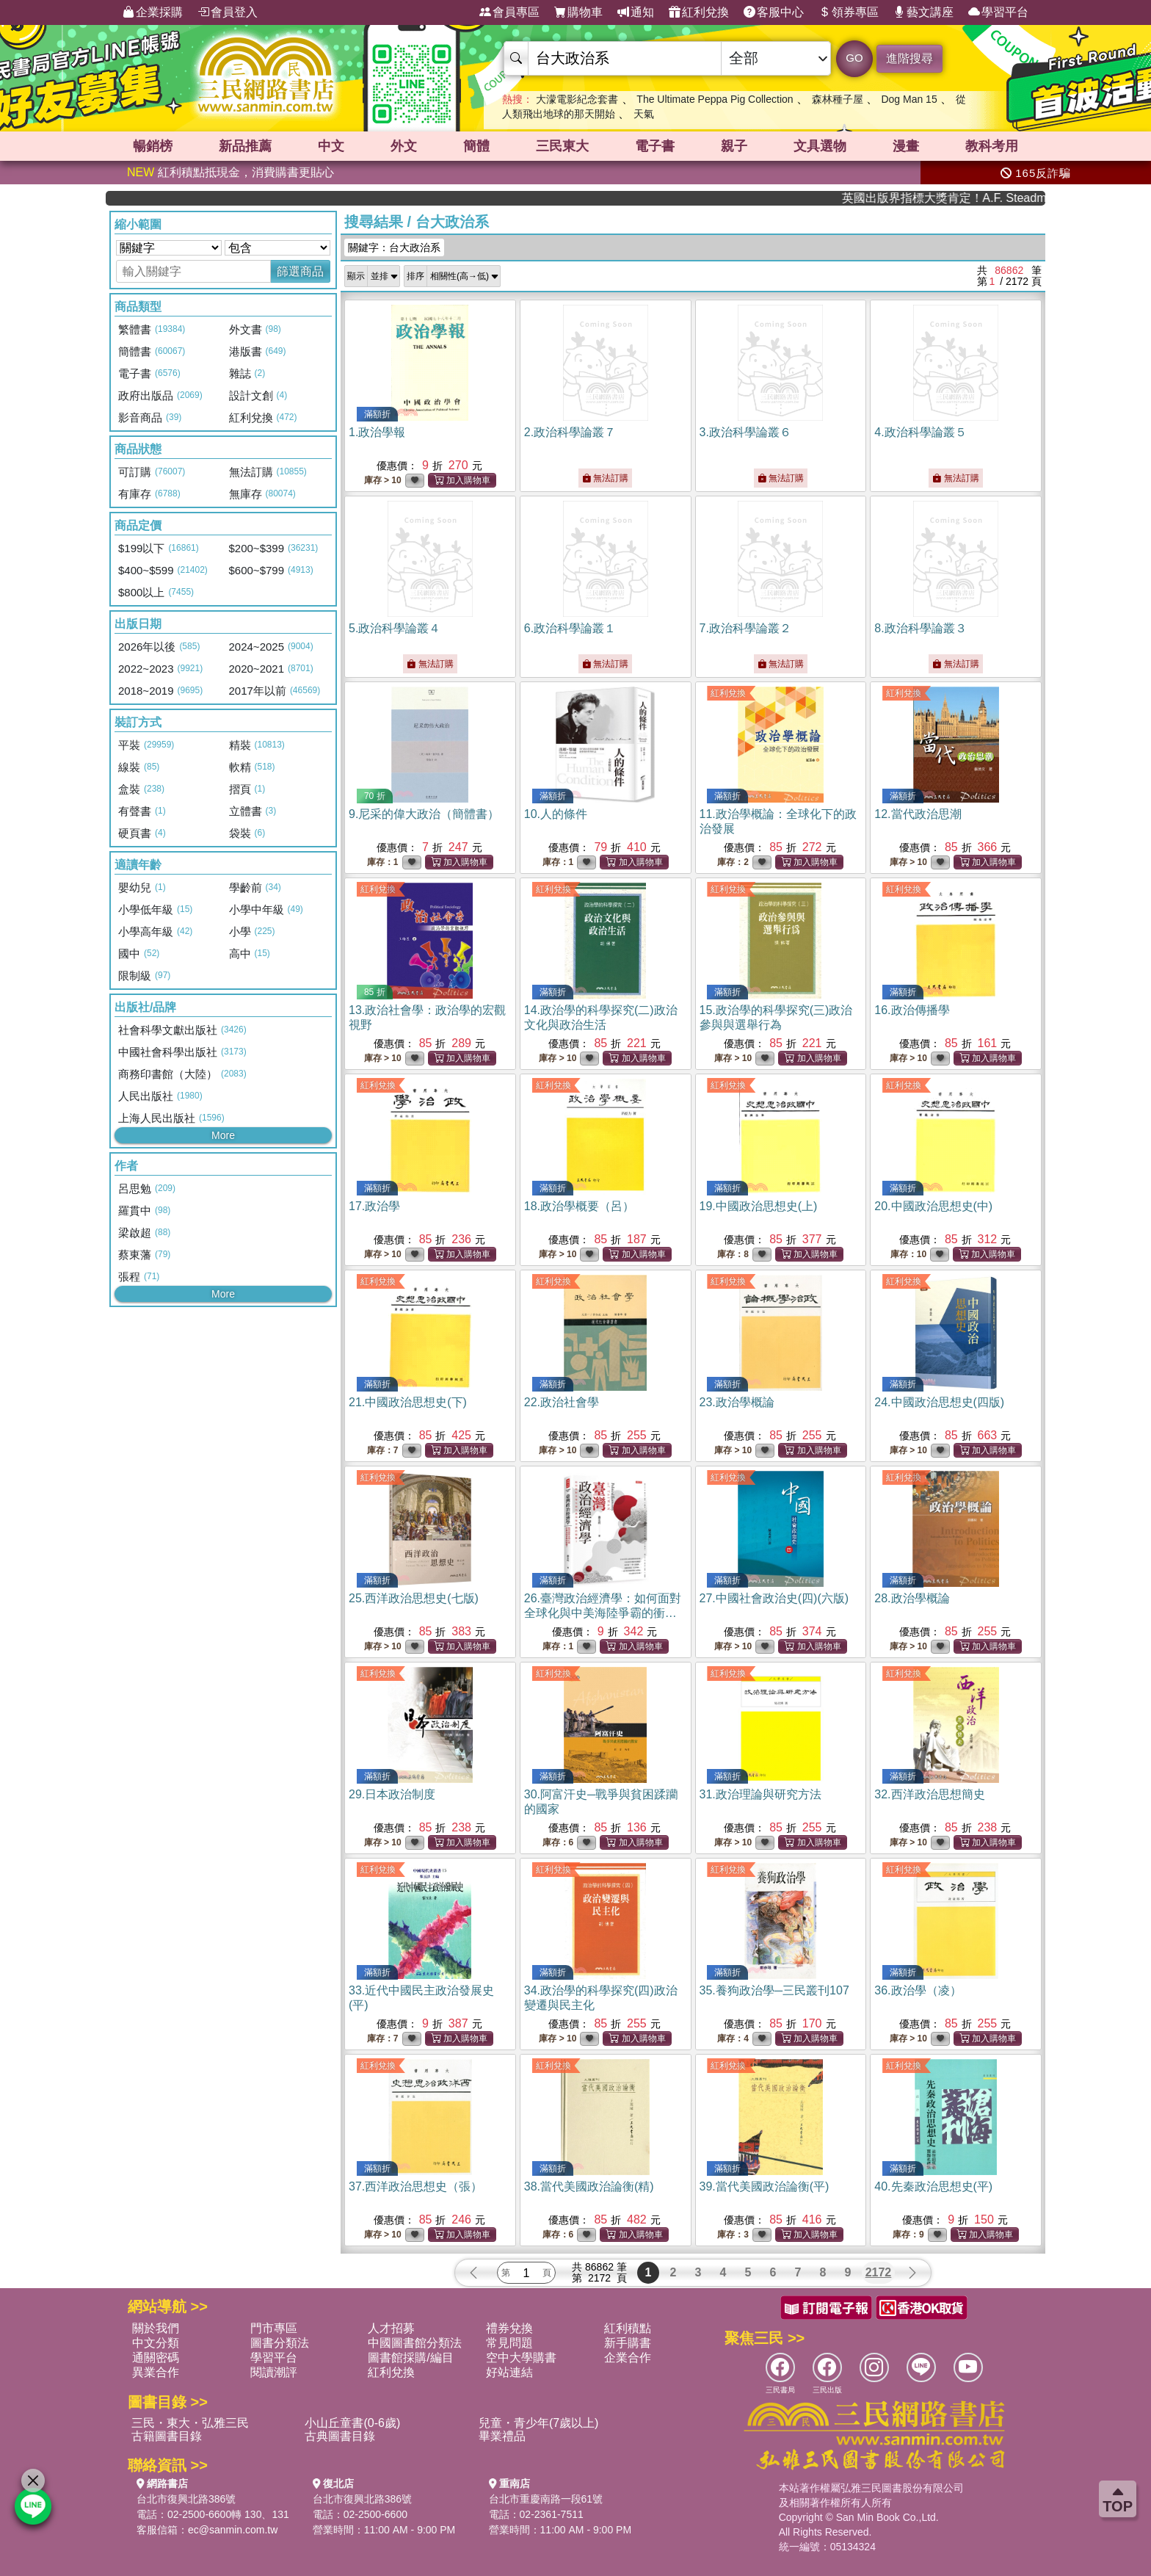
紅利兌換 (699, 12)
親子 (734, 146)
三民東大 (562, 146)
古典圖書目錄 (340, 2436)
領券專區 (848, 12)
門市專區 (273, 2328)
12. (917, 814)
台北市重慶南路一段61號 (546, 2499)
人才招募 (391, 2328)
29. (392, 1794)
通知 (635, 12)
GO (854, 57)
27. (774, 1598)
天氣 (643, 114)
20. (933, 1206)
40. (933, 2186)
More (223, 1135)
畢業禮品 (502, 2436)
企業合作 (627, 2357)
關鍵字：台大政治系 (394, 247)
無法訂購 (605, 478)
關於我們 (155, 2328)
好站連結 (509, 2372)
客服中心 (774, 12)
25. (414, 1598)
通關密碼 (155, 2357)
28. (911, 1598)
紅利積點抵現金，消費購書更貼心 (230, 172)
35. (774, 1990)
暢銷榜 (153, 146)
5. (394, 628)
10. (555, 814)
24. (939, 1402)
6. (570, 628)
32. (929, 1794)
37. (415, 2186)
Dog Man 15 (909, 99)
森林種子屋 (837, 99)
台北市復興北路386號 (186, 2499)
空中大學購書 (521, 2357)
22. (561, 1402)
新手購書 (627, 2343)
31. (760, 1794)
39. (764, 2186)
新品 (245, 146)
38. (589, 2186)
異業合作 (155, 2372)
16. (911, 1010)
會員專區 (509, 12)
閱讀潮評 (273, 2372)
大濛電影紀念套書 (577, 99)
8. (920, 628)
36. (917, 1990)
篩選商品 (300, 271)
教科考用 (991, 146)
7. (745, 628)
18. (579, 1206)
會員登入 (227, 12)
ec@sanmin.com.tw (232, 2530)
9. (424, 814)
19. (759, 1206)
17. (374, 1206)
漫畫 (906, 146)
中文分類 (155, 2343)
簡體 (476, 146)
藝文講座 (923, 12)
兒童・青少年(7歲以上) (539, 2423)
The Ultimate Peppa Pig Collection (714, 99)
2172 (878, 2272)
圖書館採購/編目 (410, 2357)
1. (377, 432)
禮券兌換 (509, 2328)
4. (920, 432)
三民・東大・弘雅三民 (190, 2423)
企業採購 (153, 12)
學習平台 (998, 12)
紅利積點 (627, 2328)
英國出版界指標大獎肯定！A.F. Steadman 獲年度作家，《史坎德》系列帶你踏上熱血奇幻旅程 (986, 198)
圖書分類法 (279, 2343)
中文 (331, 146)
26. (602, 1613)
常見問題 (509, 2343)
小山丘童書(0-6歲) (352, 2423)
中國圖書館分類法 (415, 2343)
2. (570, 432)
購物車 (578, 12)
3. (745, 432)
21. (408, 1402)
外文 (404, 146)
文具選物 (820, 146)
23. (737, 1402)
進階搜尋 (909, 58)
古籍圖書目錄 (166, 2436)
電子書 (655, 146)
